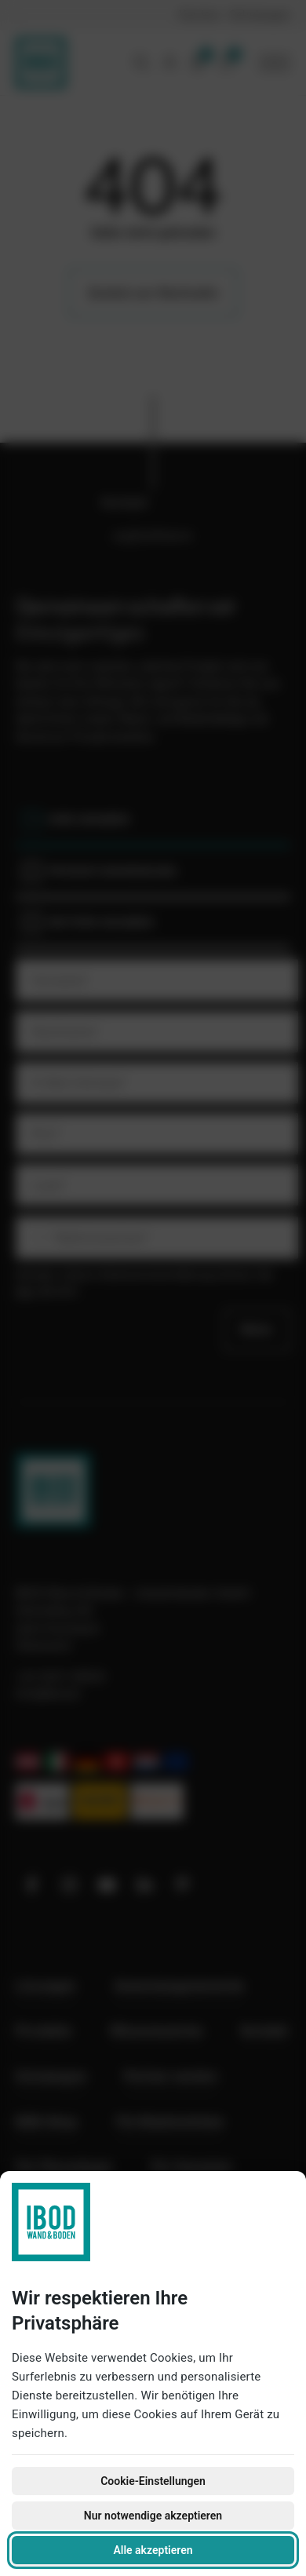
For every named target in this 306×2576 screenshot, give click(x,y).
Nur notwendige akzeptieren (153, 2515)
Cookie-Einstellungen (153, 2481)
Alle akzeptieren (152, 2550)
